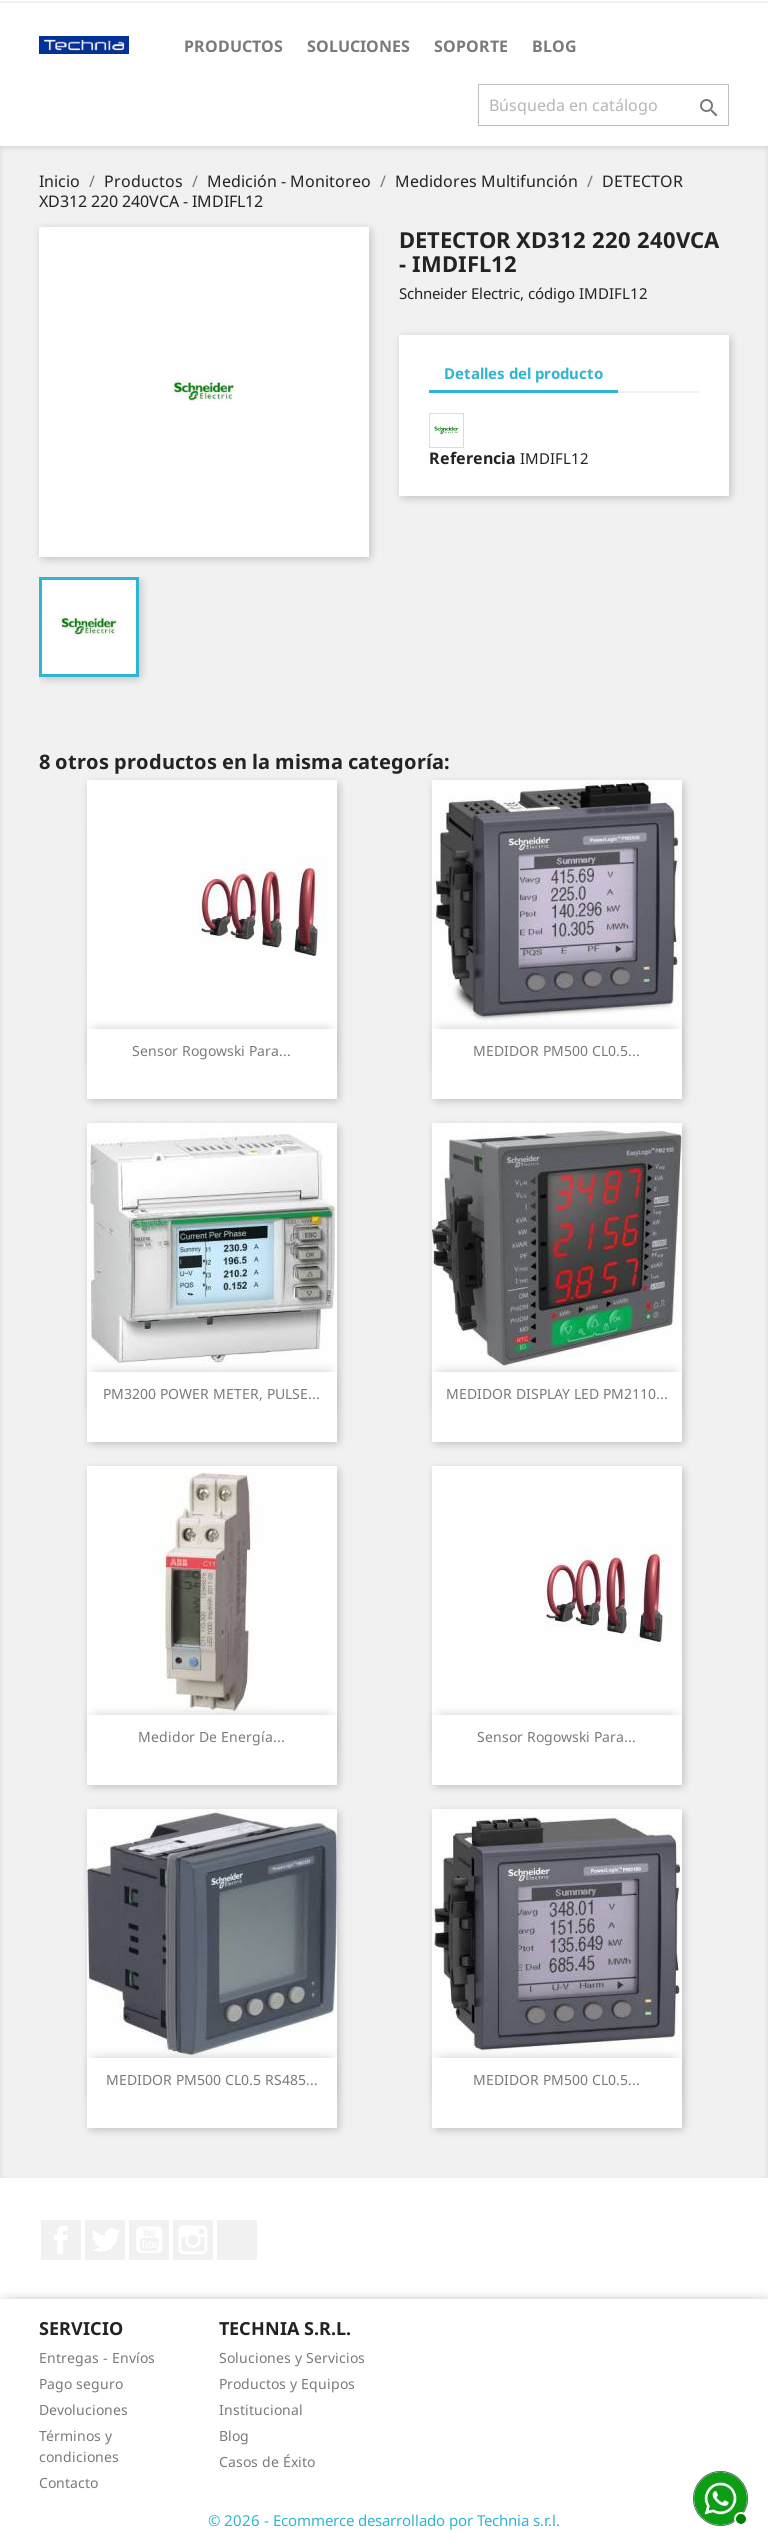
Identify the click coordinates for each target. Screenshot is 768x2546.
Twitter (105, 2240)
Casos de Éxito (267, 2461)
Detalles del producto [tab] (523, 373)
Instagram (193, 2240)
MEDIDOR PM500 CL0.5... (556, 1050)
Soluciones (358, 46)
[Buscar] (603, 105)
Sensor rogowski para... (211, 1050)
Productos (233, 46)
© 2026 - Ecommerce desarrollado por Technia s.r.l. (384, 2520)
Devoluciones (83, 2409)
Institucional (261, 2409)
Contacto (68, 2482)
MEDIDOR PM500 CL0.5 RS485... (212, 2079)
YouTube (149, 2240)
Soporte (471, 46)
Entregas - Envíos (97, 2357)
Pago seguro (81, 2383)
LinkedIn (237, 2240)
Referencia (472, 458)
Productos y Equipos (287, 2383)
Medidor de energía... (211, 1736)
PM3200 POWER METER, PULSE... (211, 1393)
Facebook (61, 2240)
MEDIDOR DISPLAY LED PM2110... (557, 1393)
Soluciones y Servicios (292, 2357)
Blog (554, 46)
